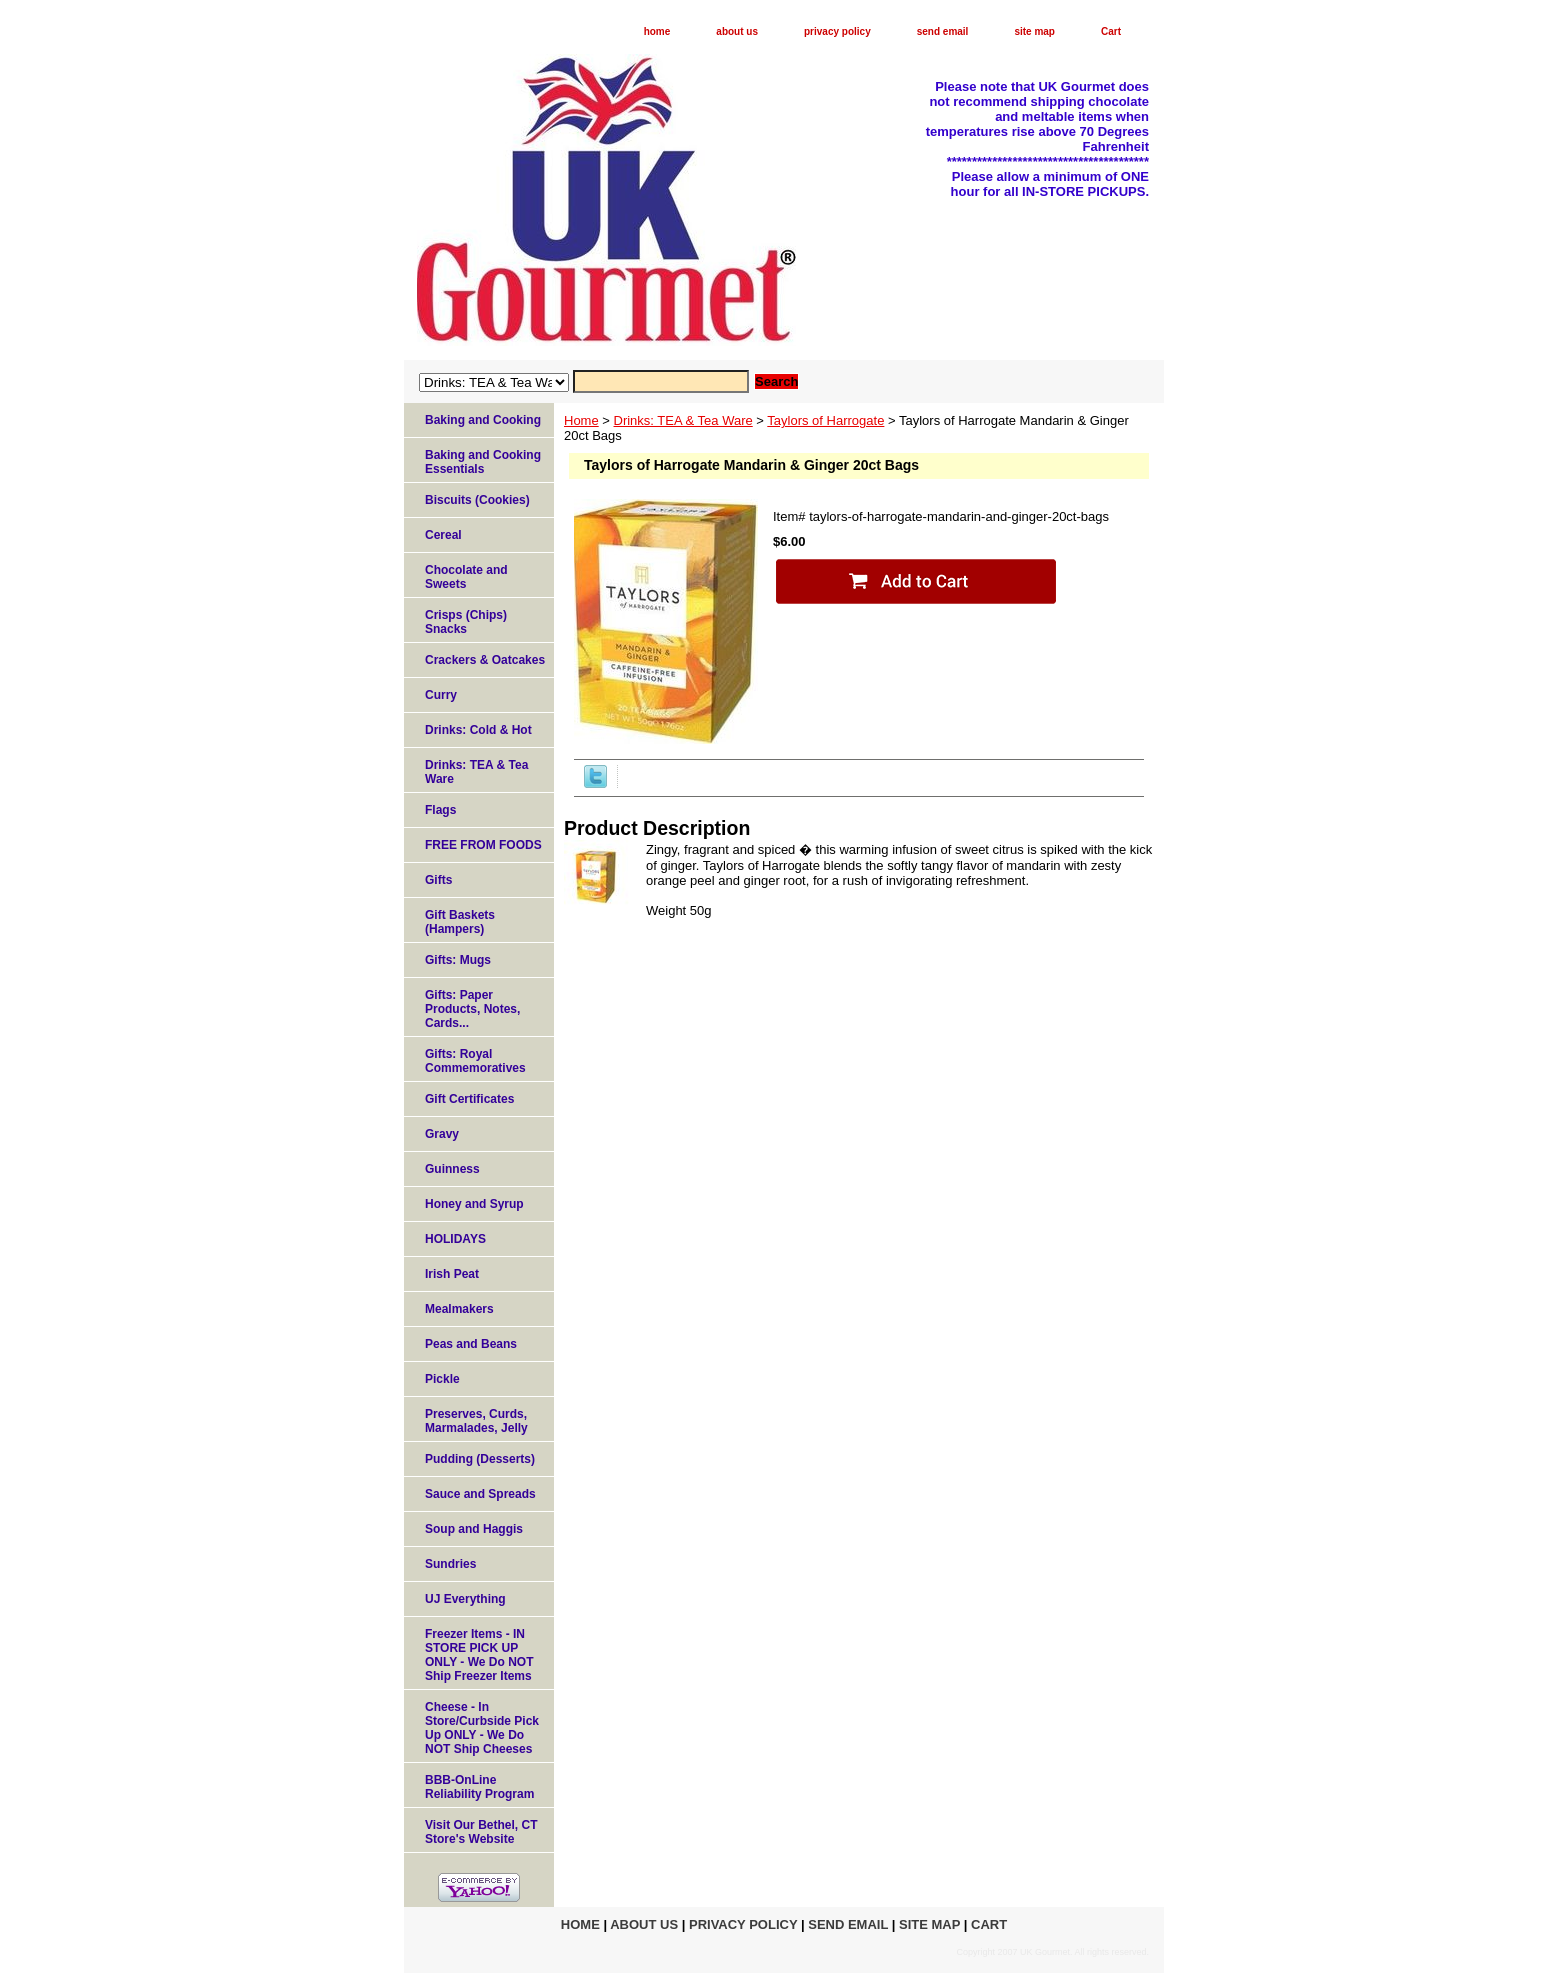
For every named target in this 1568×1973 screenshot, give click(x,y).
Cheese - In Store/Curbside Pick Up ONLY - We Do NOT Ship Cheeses (482, 1728)
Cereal (443, 535)
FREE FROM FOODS (483, 845)
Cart (1111, 31)
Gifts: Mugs (458, 960)
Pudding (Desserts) (480, 1459)
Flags (440, 810)
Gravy (442, 1134)
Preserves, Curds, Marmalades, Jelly (476, 1421)
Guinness (452, 1169)
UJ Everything (465, 1599)
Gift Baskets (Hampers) (460, 922)
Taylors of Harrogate (825, 420)
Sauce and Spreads (480, 1494)
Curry (441, 695)
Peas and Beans (471, 1344)
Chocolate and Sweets (466, 577)
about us (737, 31)
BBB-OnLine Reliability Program (479, 1787)
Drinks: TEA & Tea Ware (683, 420)
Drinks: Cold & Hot (478, 730)
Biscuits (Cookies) (477, 500)
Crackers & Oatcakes (485, 660)
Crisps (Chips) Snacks (466, 622)
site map (1034, 31)
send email (943, 31)
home (657, 31)
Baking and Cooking (483, 420)
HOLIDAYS (455, 1239)
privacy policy (837, 31)
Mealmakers (459, 1309)
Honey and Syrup (474, 1204)
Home (581, 420)
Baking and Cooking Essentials (483, 462)
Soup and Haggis (474, 1529)
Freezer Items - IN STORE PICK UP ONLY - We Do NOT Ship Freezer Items (479, 1655)
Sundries (450, 1564)
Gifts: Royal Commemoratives (475, 1061)
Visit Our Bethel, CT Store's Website (481, 1832)
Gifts (438, 880)
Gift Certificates (469, 1099)
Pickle (442, 1379)
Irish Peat (452, 1274)
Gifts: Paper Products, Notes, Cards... (472, 1009)
